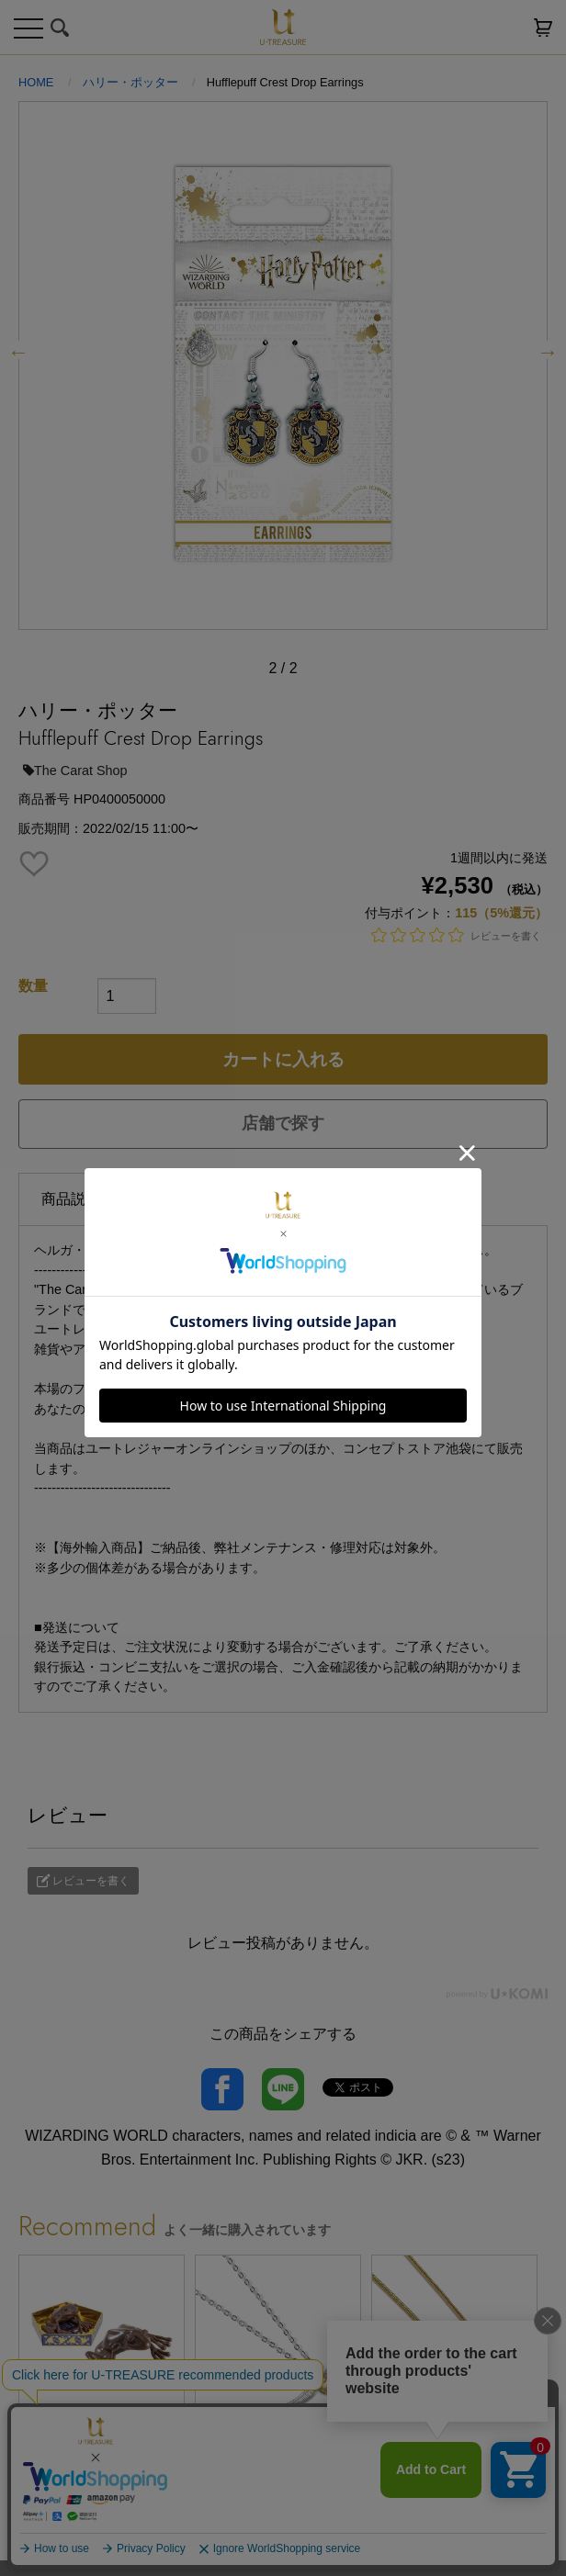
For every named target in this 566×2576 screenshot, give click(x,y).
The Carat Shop (75, 770)
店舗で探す (283, 1123)
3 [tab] (310, 2546)
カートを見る (543, 27)
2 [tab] (283, 2546)
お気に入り (506, 27)
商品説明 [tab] (70, 1199)
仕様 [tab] (160, 1198)
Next (547, 350)
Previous (18, 350)
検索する (60, 27)
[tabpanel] (106, 2381)
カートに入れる (283, 1059)
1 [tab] (255, 2546)
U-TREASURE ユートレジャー (283, 27)
